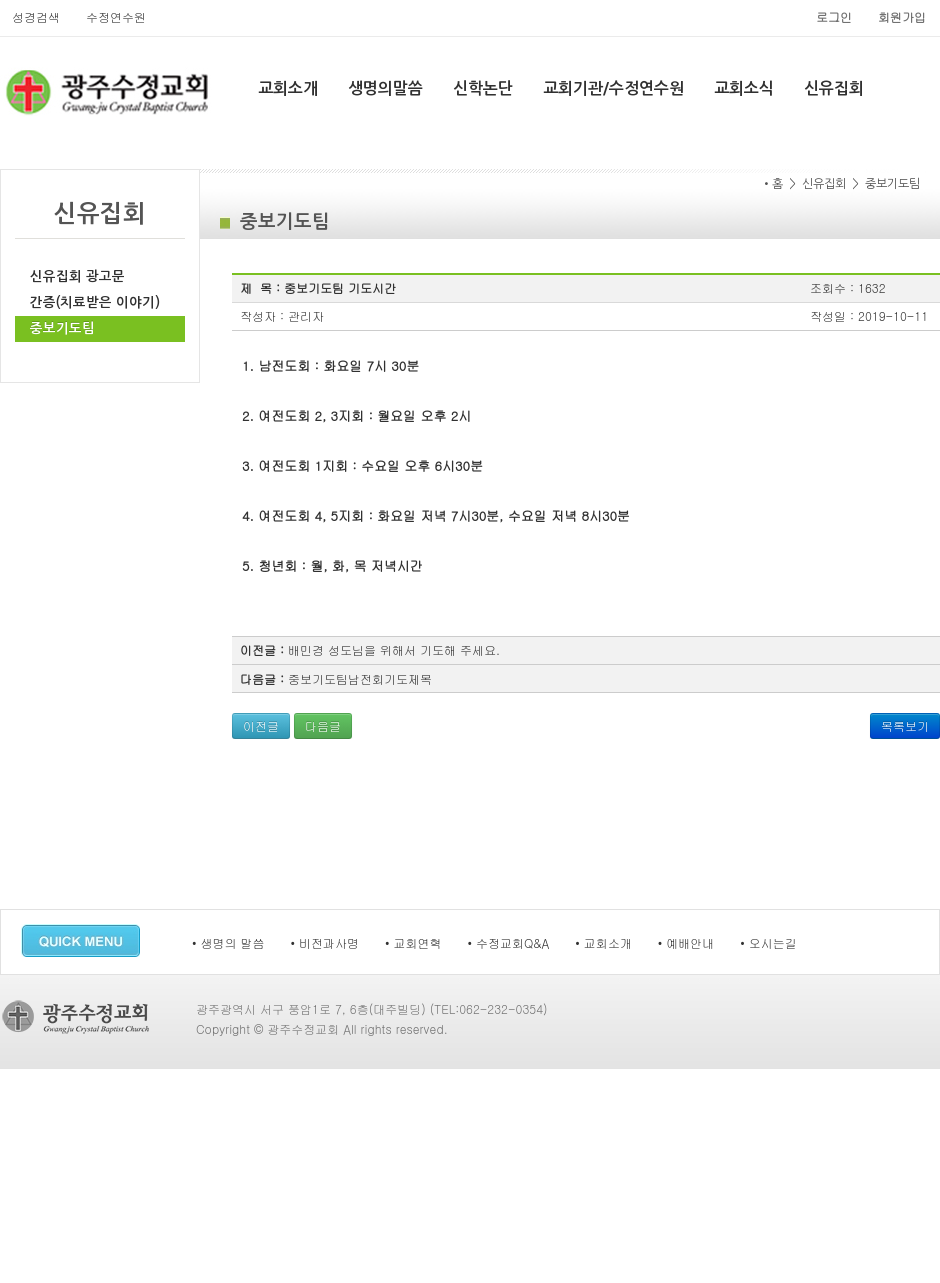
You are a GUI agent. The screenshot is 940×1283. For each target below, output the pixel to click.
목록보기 (905, 725)
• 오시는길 (768, 942)
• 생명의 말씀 (228, 942)
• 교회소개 (603, 942)
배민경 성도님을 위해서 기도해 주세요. (394, 649)
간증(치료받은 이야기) (95, 302)
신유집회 (834, 88)
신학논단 (483, 88)
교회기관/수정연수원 (613, 88)
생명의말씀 (385, 88)
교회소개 (288, 88)
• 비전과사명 (325, 942)
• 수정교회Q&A (509, 942)
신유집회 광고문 (77, 276)
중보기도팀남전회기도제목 (360, 678)
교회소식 (744, 88)
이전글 (261, 725)
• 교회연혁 (413, 942)
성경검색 (36, 16)
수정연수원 (116, 16)
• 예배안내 (686, 942)
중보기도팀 (62, 328)
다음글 (323, 725)
